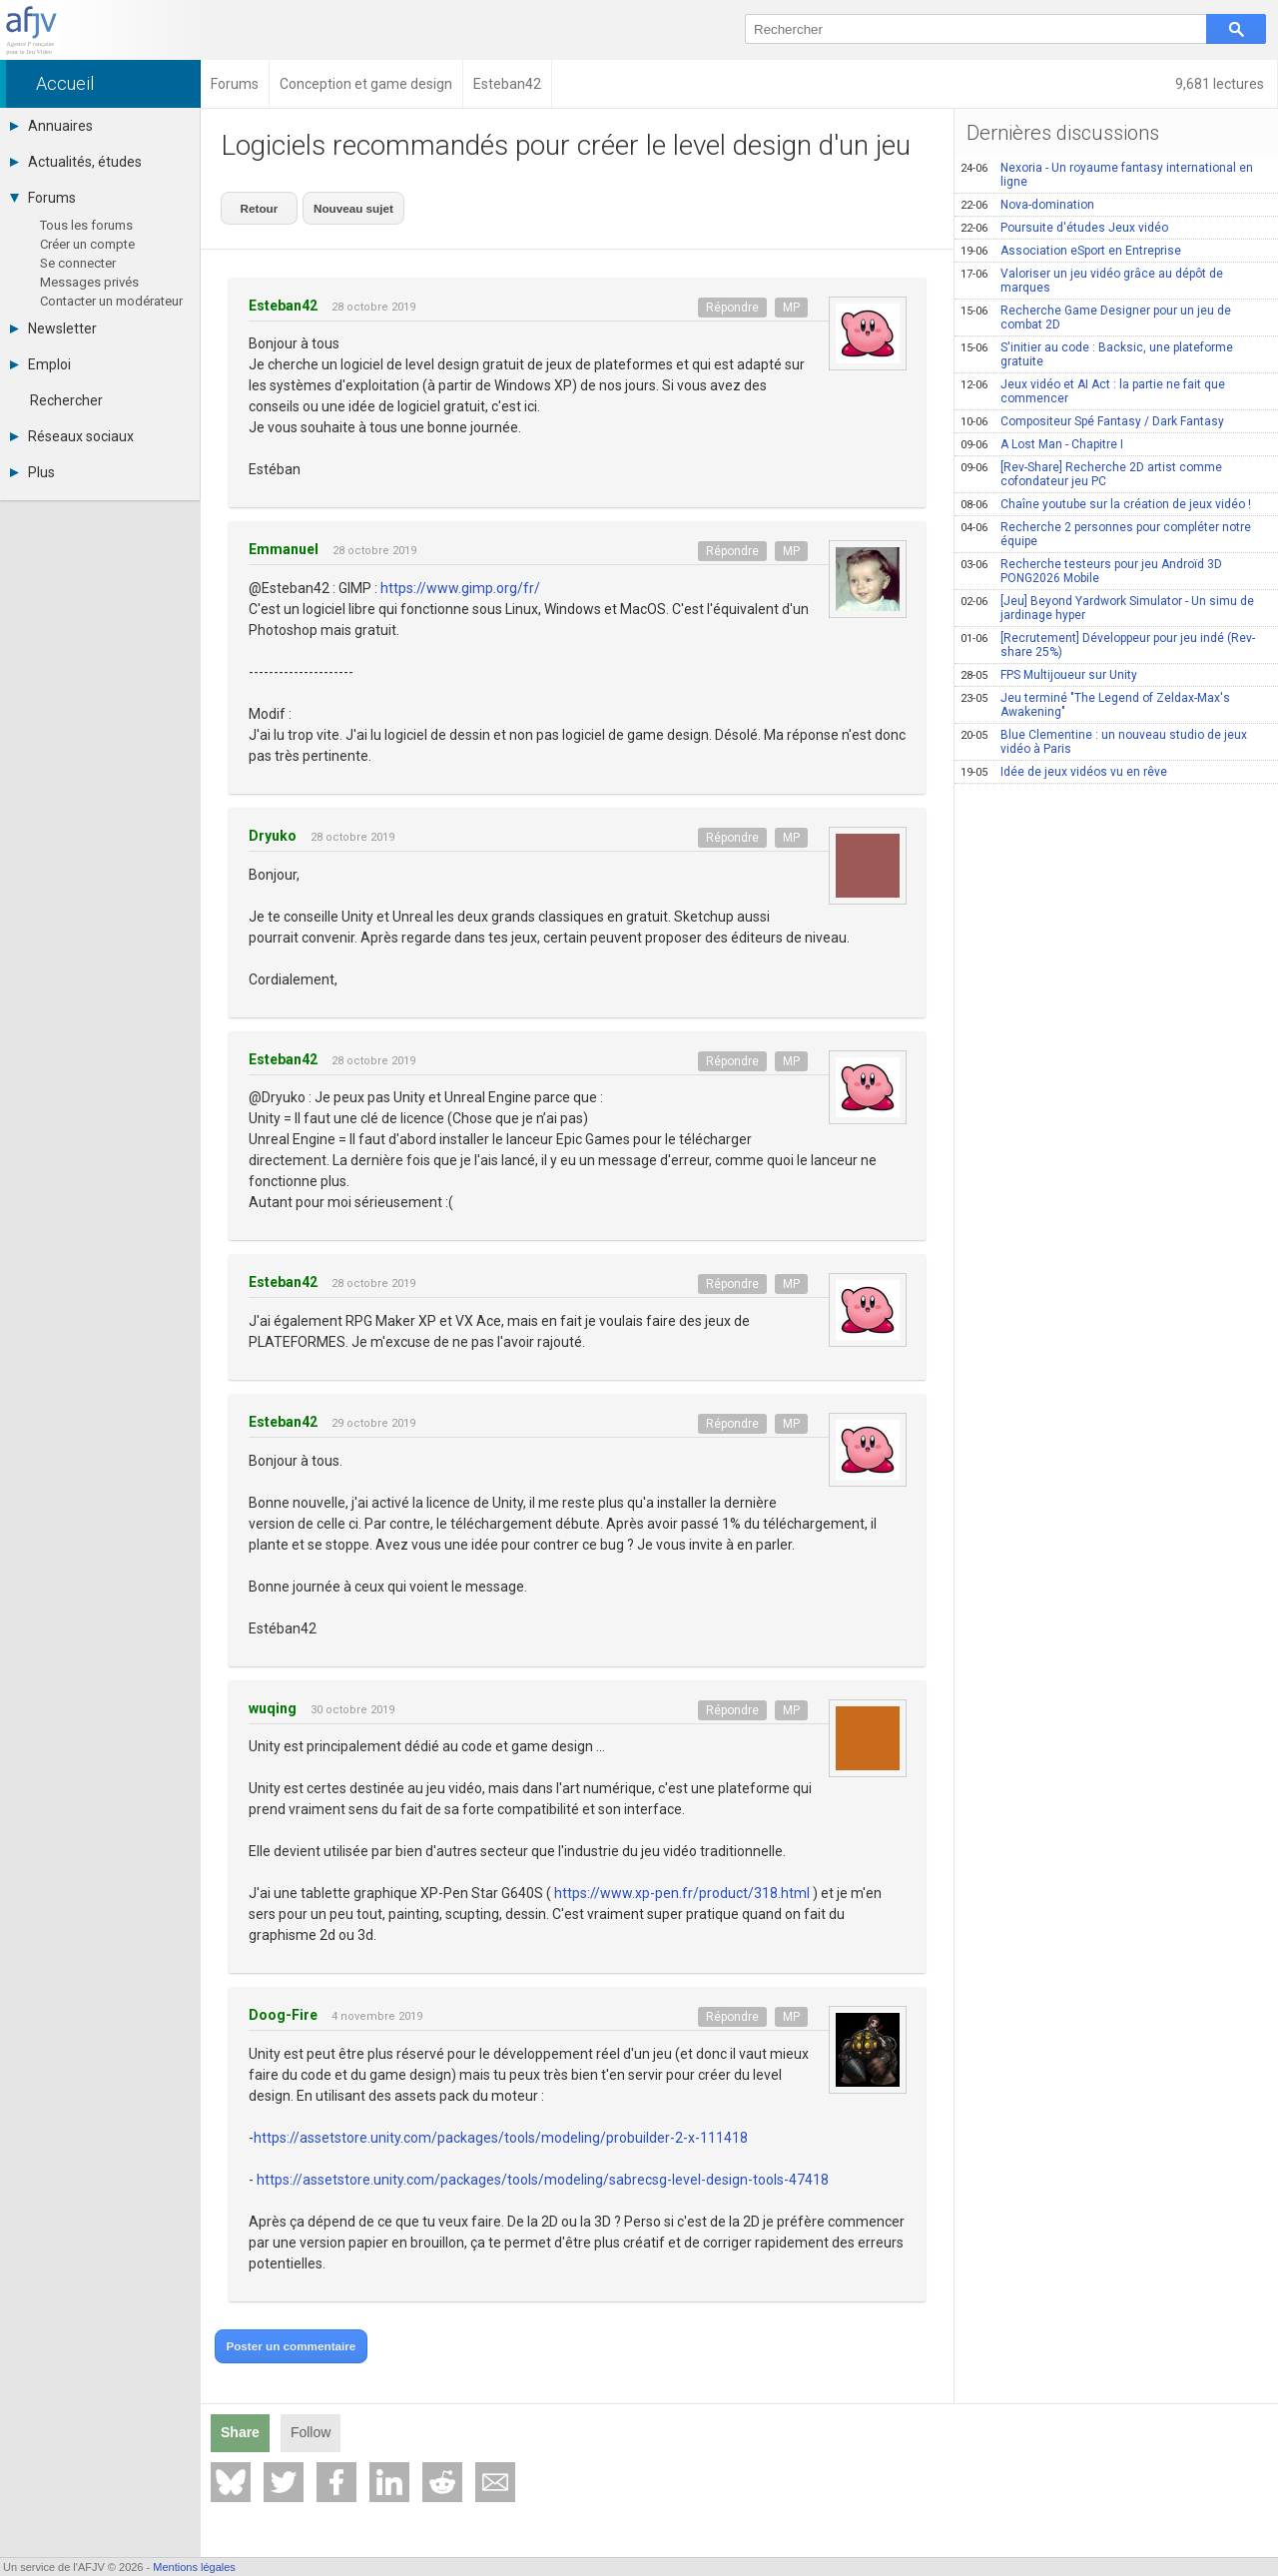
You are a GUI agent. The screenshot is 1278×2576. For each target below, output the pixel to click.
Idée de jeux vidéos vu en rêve (1063, 772)
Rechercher (66, 400)
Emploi (40, 364)
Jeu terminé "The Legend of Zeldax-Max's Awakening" (1095, 705)
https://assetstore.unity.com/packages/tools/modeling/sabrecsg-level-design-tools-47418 (543, 2173)
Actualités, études (76, 162)
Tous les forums (86, 225)
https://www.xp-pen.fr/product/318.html (682, 1887)
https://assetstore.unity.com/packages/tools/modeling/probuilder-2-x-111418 (501, 2131)
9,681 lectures (1221, 84)
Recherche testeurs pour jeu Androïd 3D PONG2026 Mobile (1091, 571)
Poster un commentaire (284, 2339)
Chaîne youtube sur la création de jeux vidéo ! (1105, 504)
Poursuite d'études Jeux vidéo (1064, 228)
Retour (256, 204)
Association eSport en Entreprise (1070, 251)
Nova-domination (1027, 205)
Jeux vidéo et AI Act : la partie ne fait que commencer (1092, 391)
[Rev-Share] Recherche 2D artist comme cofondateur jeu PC (1091, 474)
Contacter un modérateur (111, 301)
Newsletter (53, 328)
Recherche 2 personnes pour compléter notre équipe (1105, 534)
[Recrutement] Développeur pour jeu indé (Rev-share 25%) (1107, 645)
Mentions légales (194, 2567)
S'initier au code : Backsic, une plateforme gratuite (1096, 354)
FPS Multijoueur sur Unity (1048, 675)
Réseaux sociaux (72, 436)
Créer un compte (87, 244)
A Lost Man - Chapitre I (1041, 444)
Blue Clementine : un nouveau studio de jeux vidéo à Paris (1103, 742)
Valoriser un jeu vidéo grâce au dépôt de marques (1091, 281)
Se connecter (78, 263)
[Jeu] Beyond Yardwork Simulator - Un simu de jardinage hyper (1107, 608)
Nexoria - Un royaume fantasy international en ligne (1106, 175)
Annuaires (51, 126)
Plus (32, 472)
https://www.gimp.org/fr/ (460, 581)
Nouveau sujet (342, 204)
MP (791, 301)
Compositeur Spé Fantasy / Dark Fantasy (1092, 421)
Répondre (732, 301)
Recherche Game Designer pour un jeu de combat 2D (1095, 317)
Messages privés (89, 282)
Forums (43, 198)
